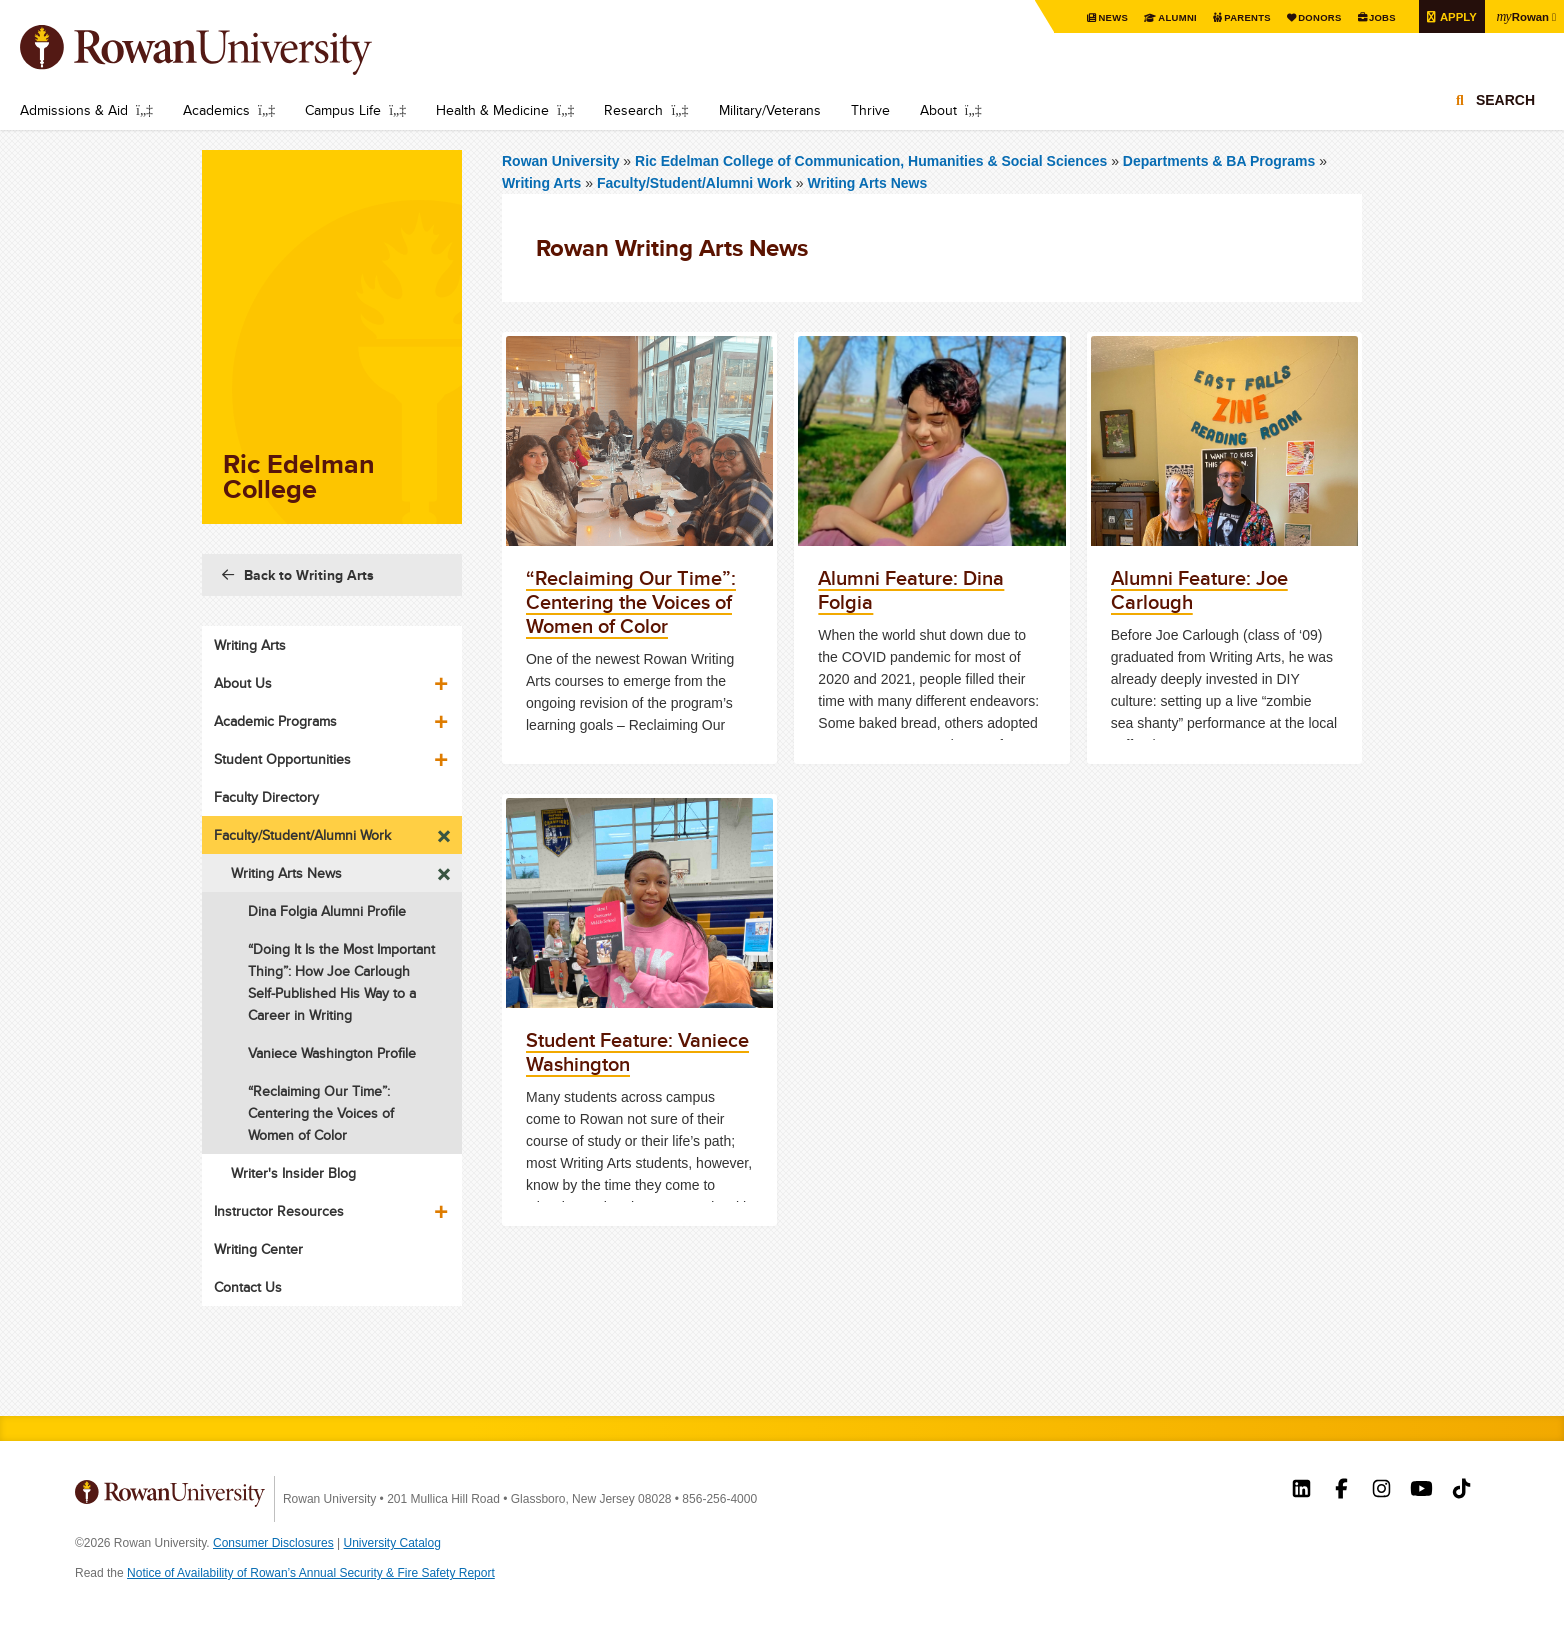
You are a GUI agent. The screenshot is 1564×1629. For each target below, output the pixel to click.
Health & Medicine (492, 110)
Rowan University (225, 50)
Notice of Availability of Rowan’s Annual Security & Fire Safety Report (311, 1573)
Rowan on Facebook (1341, 1491)
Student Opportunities (282, 759)
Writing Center (258, 1249)
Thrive (870, 110)
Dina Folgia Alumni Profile (327, 911)
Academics (216, 110)
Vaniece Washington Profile (332, 1053)
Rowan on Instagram (1381, 1491)
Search (1505, 102)
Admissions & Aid (74, 110)
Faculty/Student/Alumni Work (694, 183)
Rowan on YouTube (1421, 1491)
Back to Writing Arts (309, 575)
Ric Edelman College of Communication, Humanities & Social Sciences (873, 161)
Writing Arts (541, 183)
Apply (1453, 16)
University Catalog (392, 1543)
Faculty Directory (266, 797)
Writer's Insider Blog (293, 1173)
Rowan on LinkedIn (1301, 1491)
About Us (243, 683)
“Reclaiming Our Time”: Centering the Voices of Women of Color (321, 1113)
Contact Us (248, 1287)
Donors (1311, 17)
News (1099, 17)
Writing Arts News (867, 183)
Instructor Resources (279, 1211)
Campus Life (343, 110)
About (938, 110)
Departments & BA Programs (1219, 161)
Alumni (1165, 17)
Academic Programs (275, 721)
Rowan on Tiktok (1461, 1491)
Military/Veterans (770, 110)
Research (633, 110)
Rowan (1521, 16)
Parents (1237, 17)
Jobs (1376, 17)
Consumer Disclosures (273, 1543)
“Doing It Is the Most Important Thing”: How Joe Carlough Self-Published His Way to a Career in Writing (341, 982)
